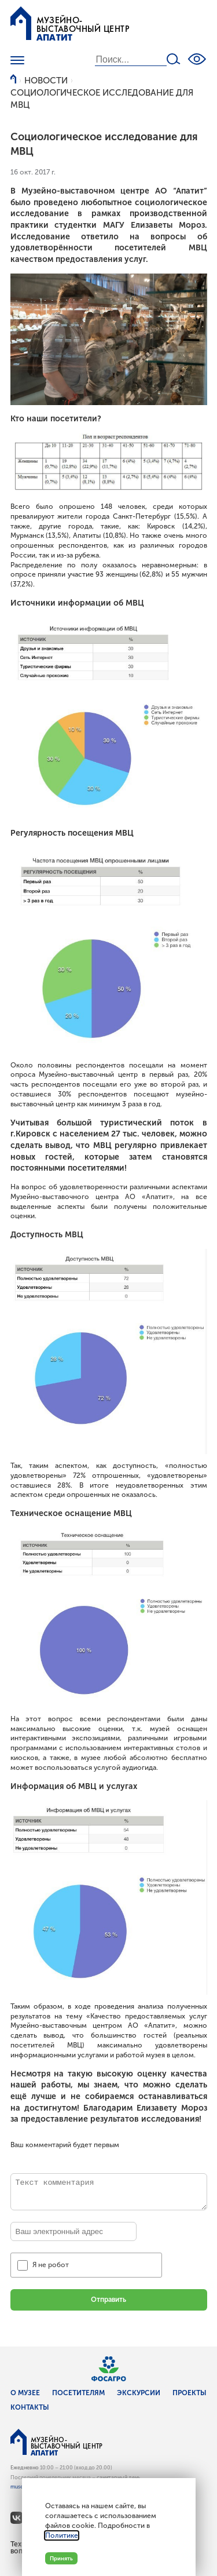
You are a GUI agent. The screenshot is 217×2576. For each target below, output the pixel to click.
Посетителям (78, 2393)
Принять (61, 2558)
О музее (25, 2393)
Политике (61, 2535)
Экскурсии (138, 2393)
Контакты (29, 2407)
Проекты (189, 2393)
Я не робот (50, 2265)
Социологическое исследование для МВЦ (101, 99)
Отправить (108, 2300)
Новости (46, 80)
